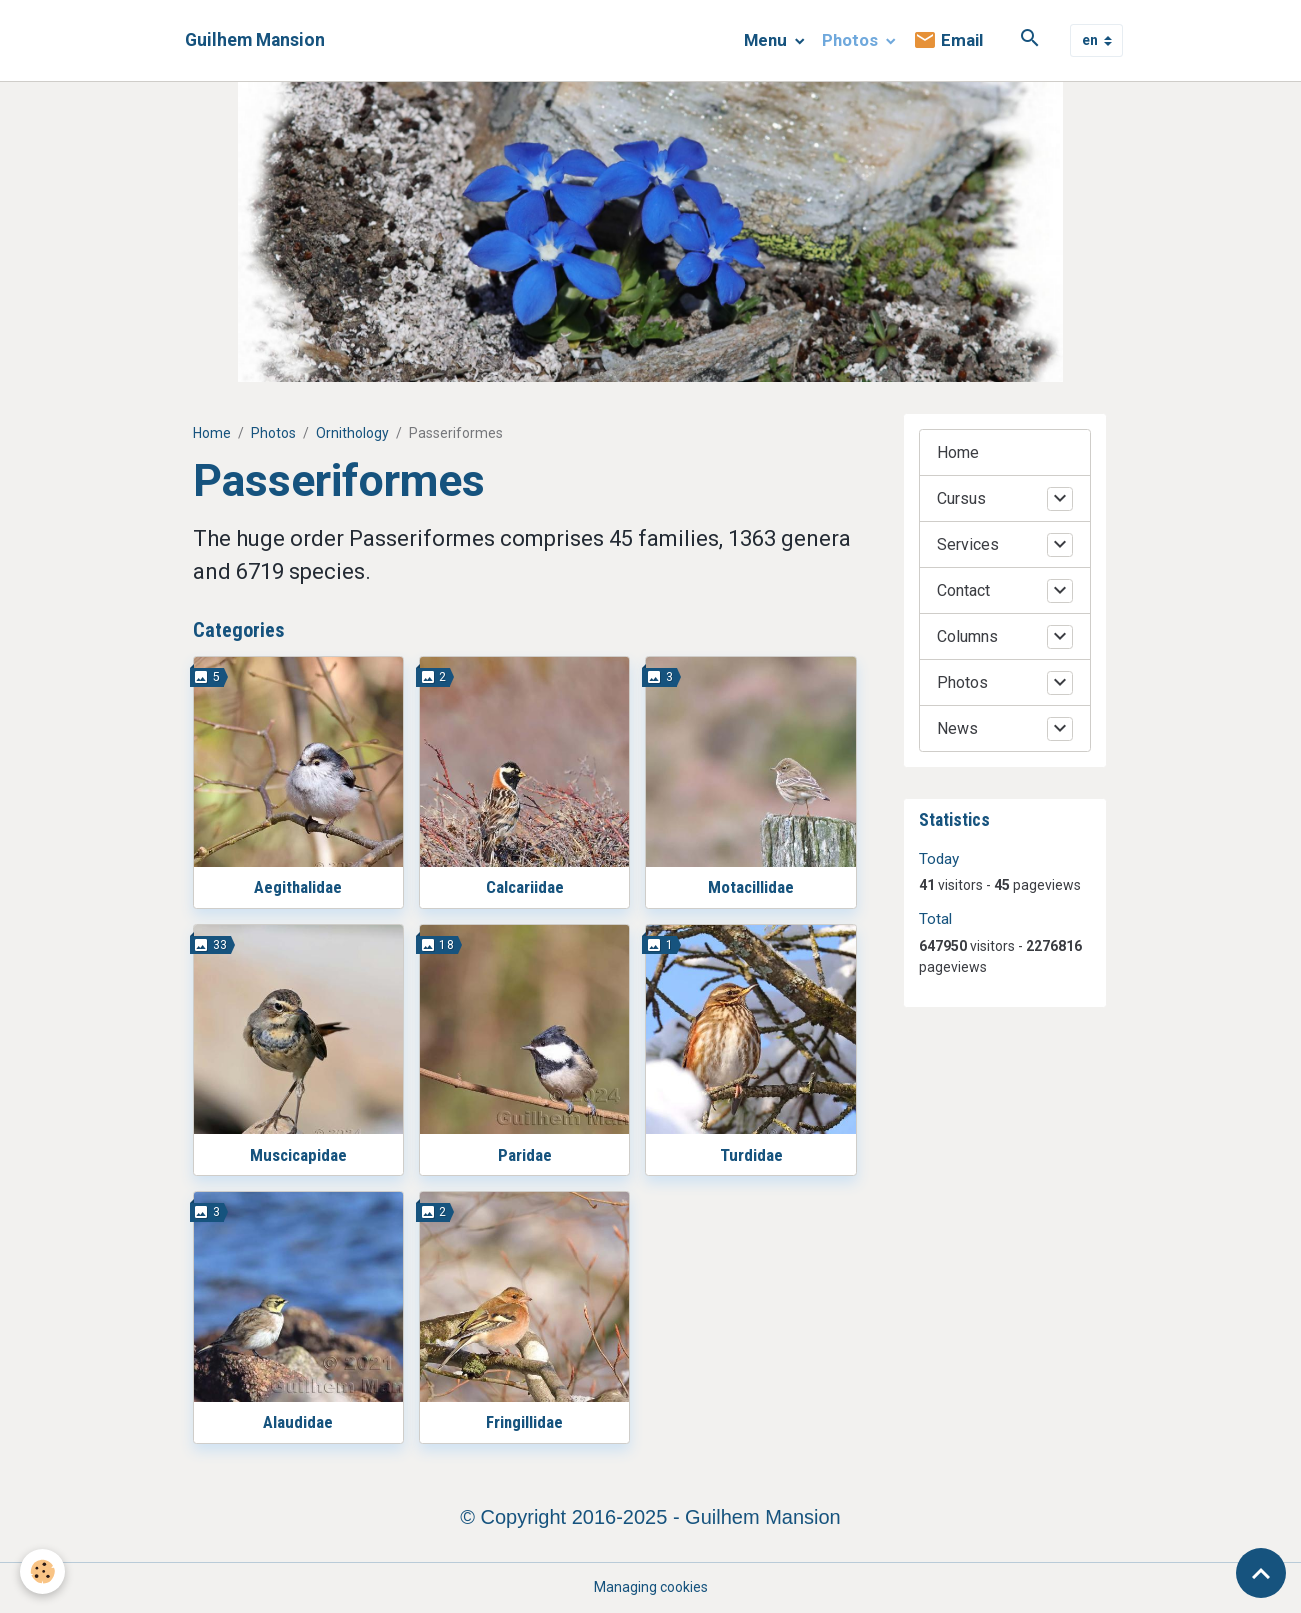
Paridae (525, 1155)
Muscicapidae (298, 1155)
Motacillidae (751, 887)
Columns (967, 636)
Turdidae (751, 1155)
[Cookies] (42, 1571)
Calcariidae (525, 887)
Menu (767, 40)
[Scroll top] (1261, 1573)
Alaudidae (298, 1422)
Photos (852, 40)
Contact (963, 590)
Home (212, 433)
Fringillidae (524, 1422)
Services (968, 544)
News (957, 728)
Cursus (961, 498)
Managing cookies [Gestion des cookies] (651, 1587)
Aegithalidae (298, 887)
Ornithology (352, 433)
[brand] (255, 40)
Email (948, 40)
